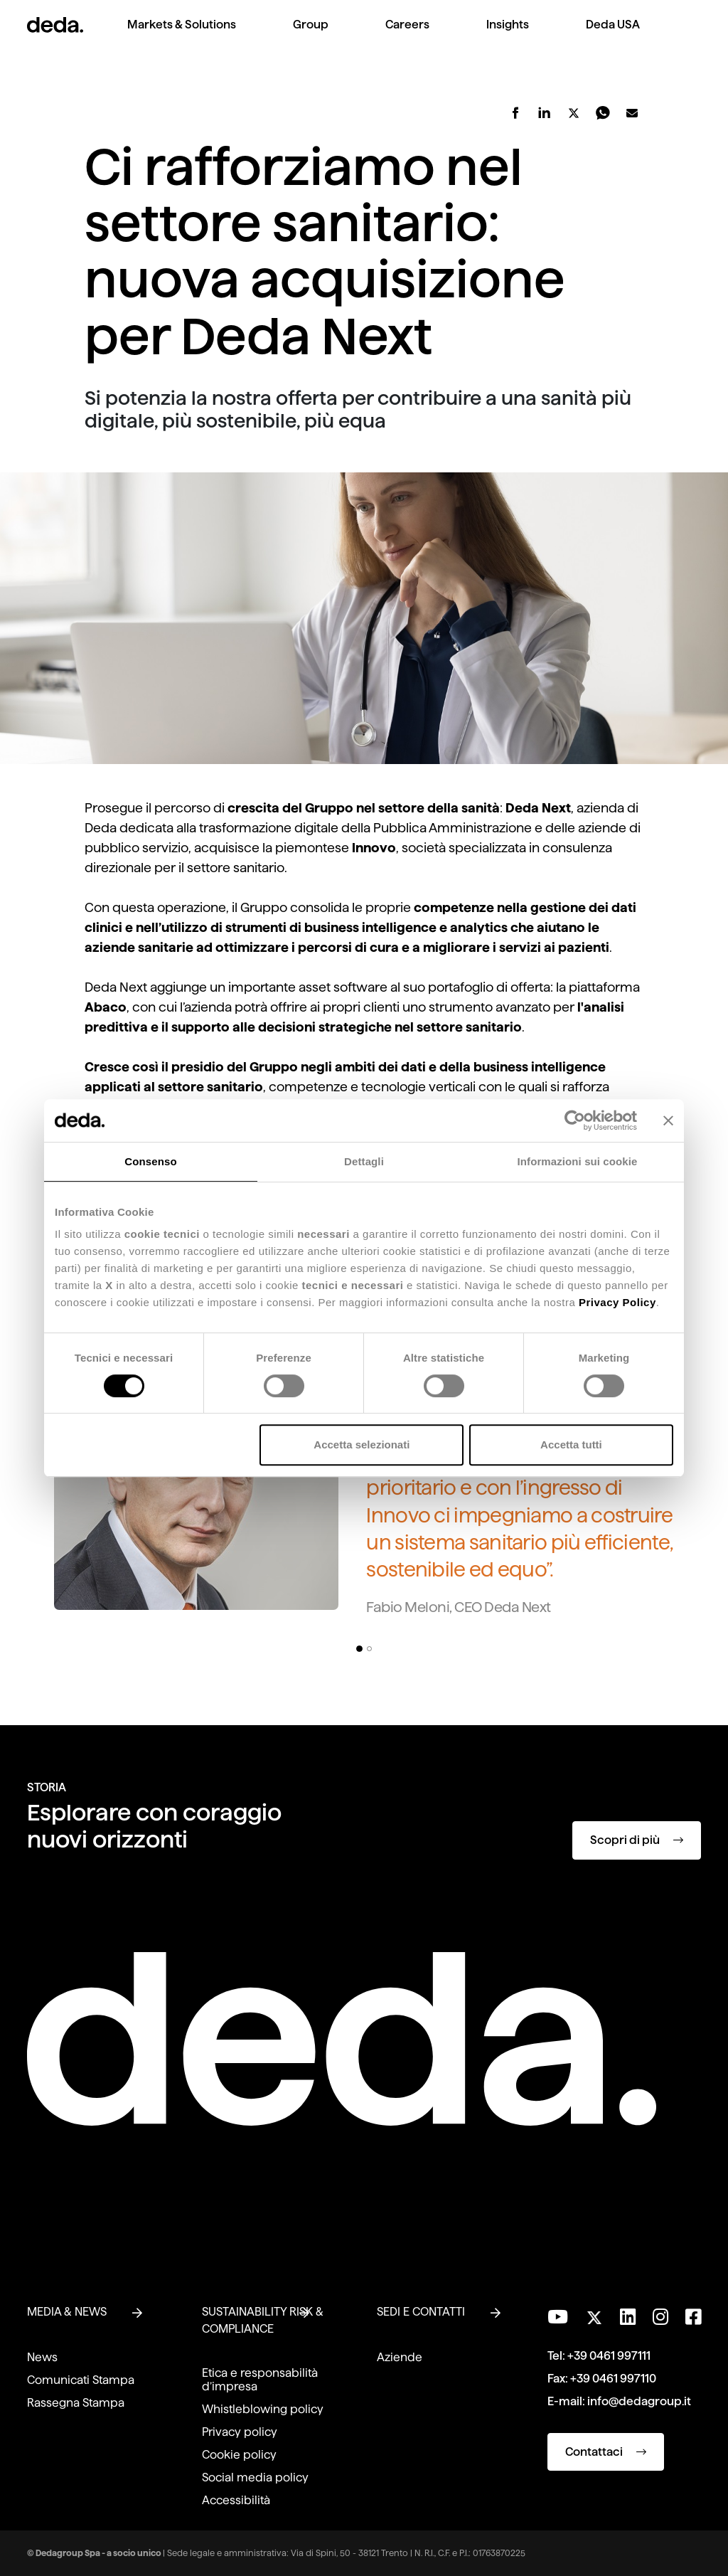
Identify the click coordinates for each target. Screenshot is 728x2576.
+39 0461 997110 (613, 2379)
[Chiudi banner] (668, 1120)
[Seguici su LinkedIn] (628, 2317)
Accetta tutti (571, 1444)
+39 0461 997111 (609, 2356)
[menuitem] (181, 35)
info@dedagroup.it (639, 2401)
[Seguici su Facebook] (693, 2317)
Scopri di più (636, 1840)
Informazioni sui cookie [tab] (578, 1161)
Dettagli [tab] (364, 1161)
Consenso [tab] (150, 1161)
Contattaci (605, 2452)
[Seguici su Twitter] (594, 2314)
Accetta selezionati (362, 1444)
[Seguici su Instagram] (660, 2317)
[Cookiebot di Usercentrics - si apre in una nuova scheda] (575, 1120)
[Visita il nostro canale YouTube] (557, 2317)
